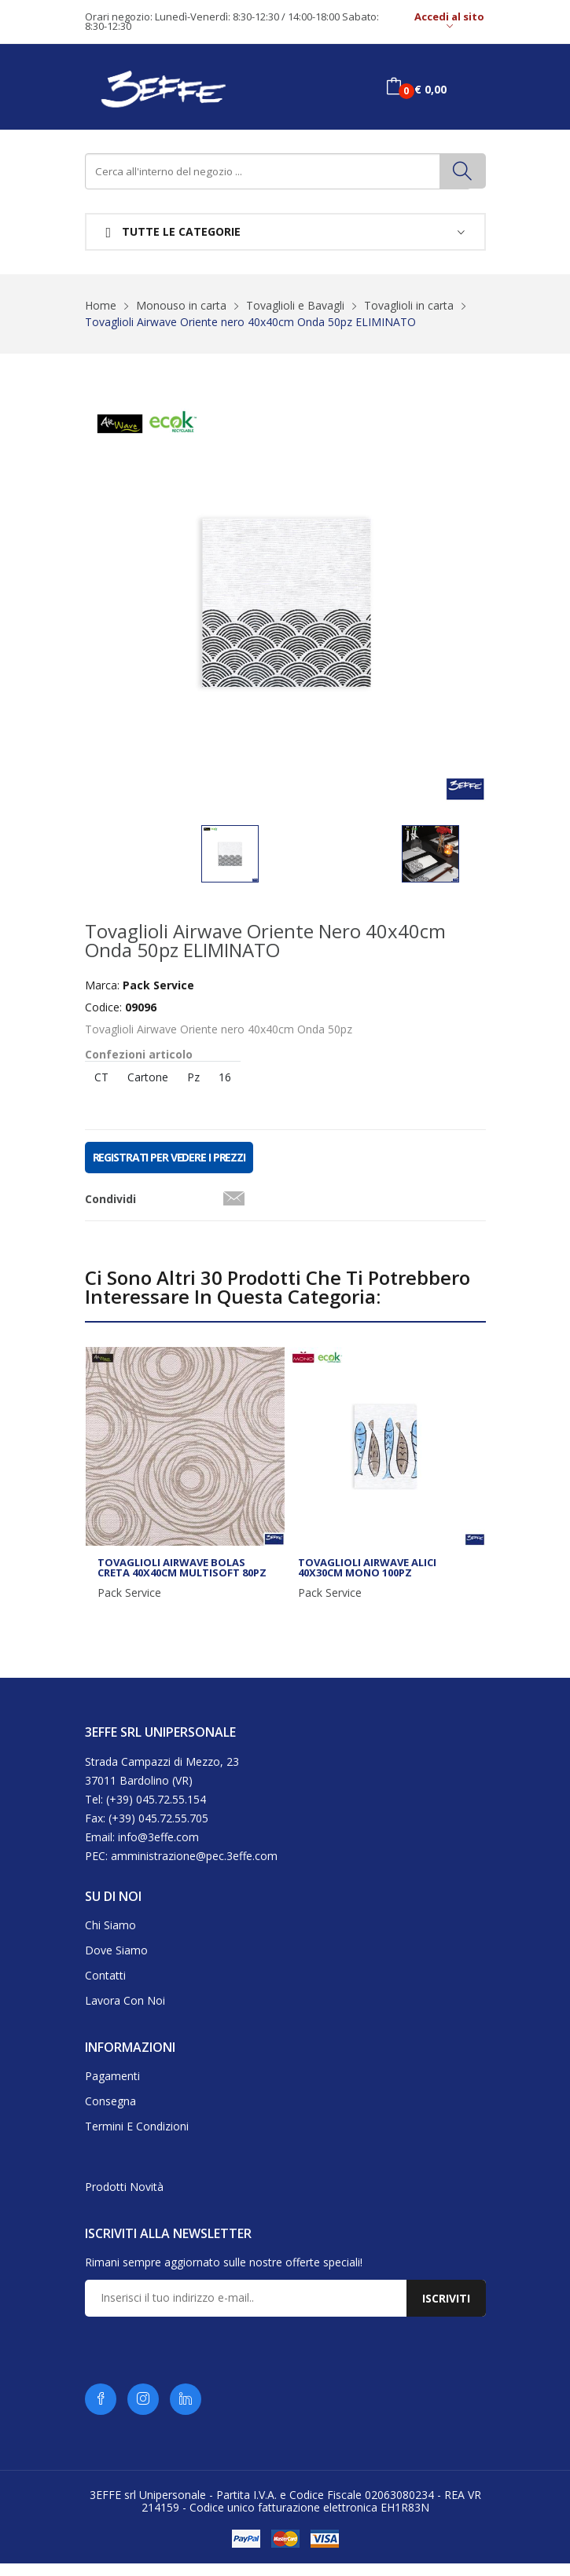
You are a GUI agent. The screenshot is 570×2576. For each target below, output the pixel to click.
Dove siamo (116, 1963)
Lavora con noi (125, 2013)
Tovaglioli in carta (409, 305)
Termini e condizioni (137, 2139)
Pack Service (129, 1606)
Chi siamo (110, 1938)
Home (100, 305)
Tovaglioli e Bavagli (295, 305)
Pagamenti (112, 2089)
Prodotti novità (124, 2200)
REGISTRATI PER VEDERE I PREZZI (169, 1170)
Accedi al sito (449, 21)
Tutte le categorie (173, 232)
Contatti (105, 1988)
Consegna (110, 2114)
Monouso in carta (181, 305)
